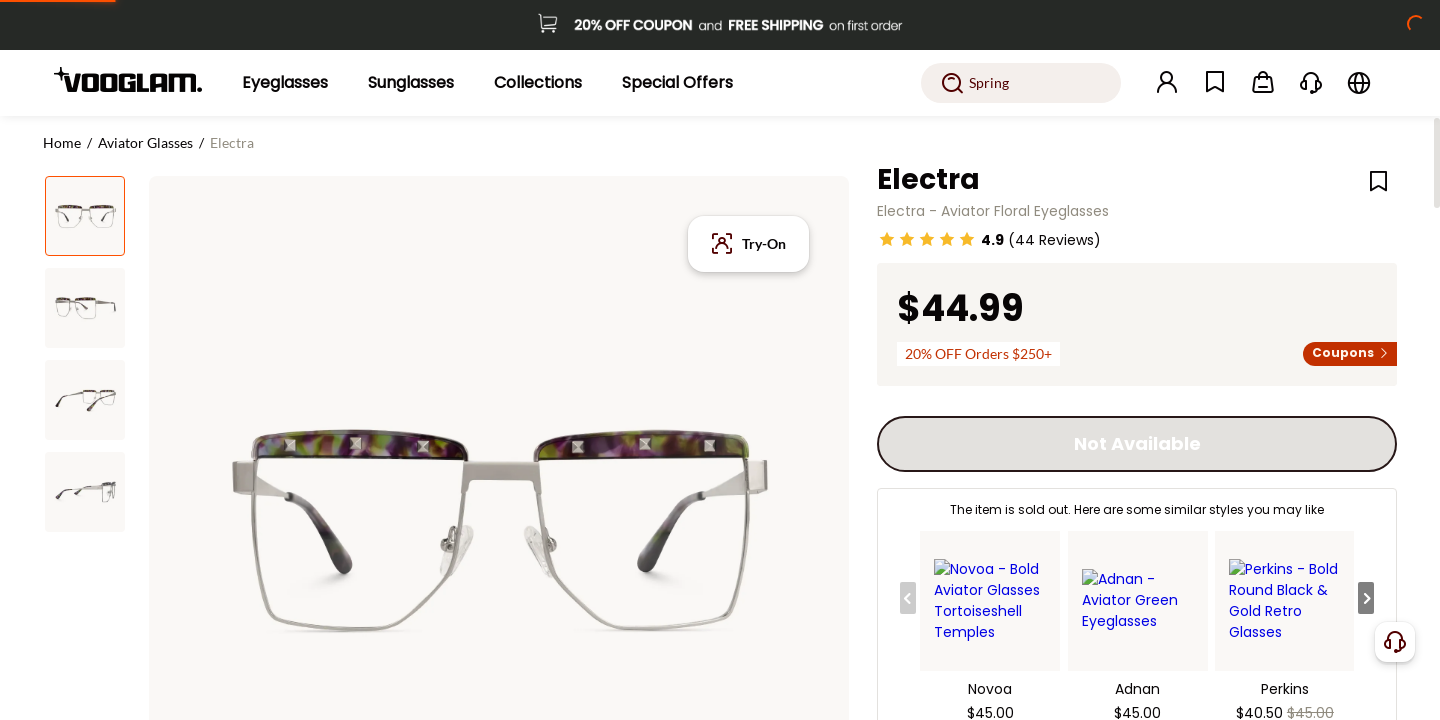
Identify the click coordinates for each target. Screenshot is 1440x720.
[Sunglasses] (411, 83)
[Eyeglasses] (285, 83)
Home (62, 142)
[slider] (927, 239)
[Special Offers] (677, 83)
